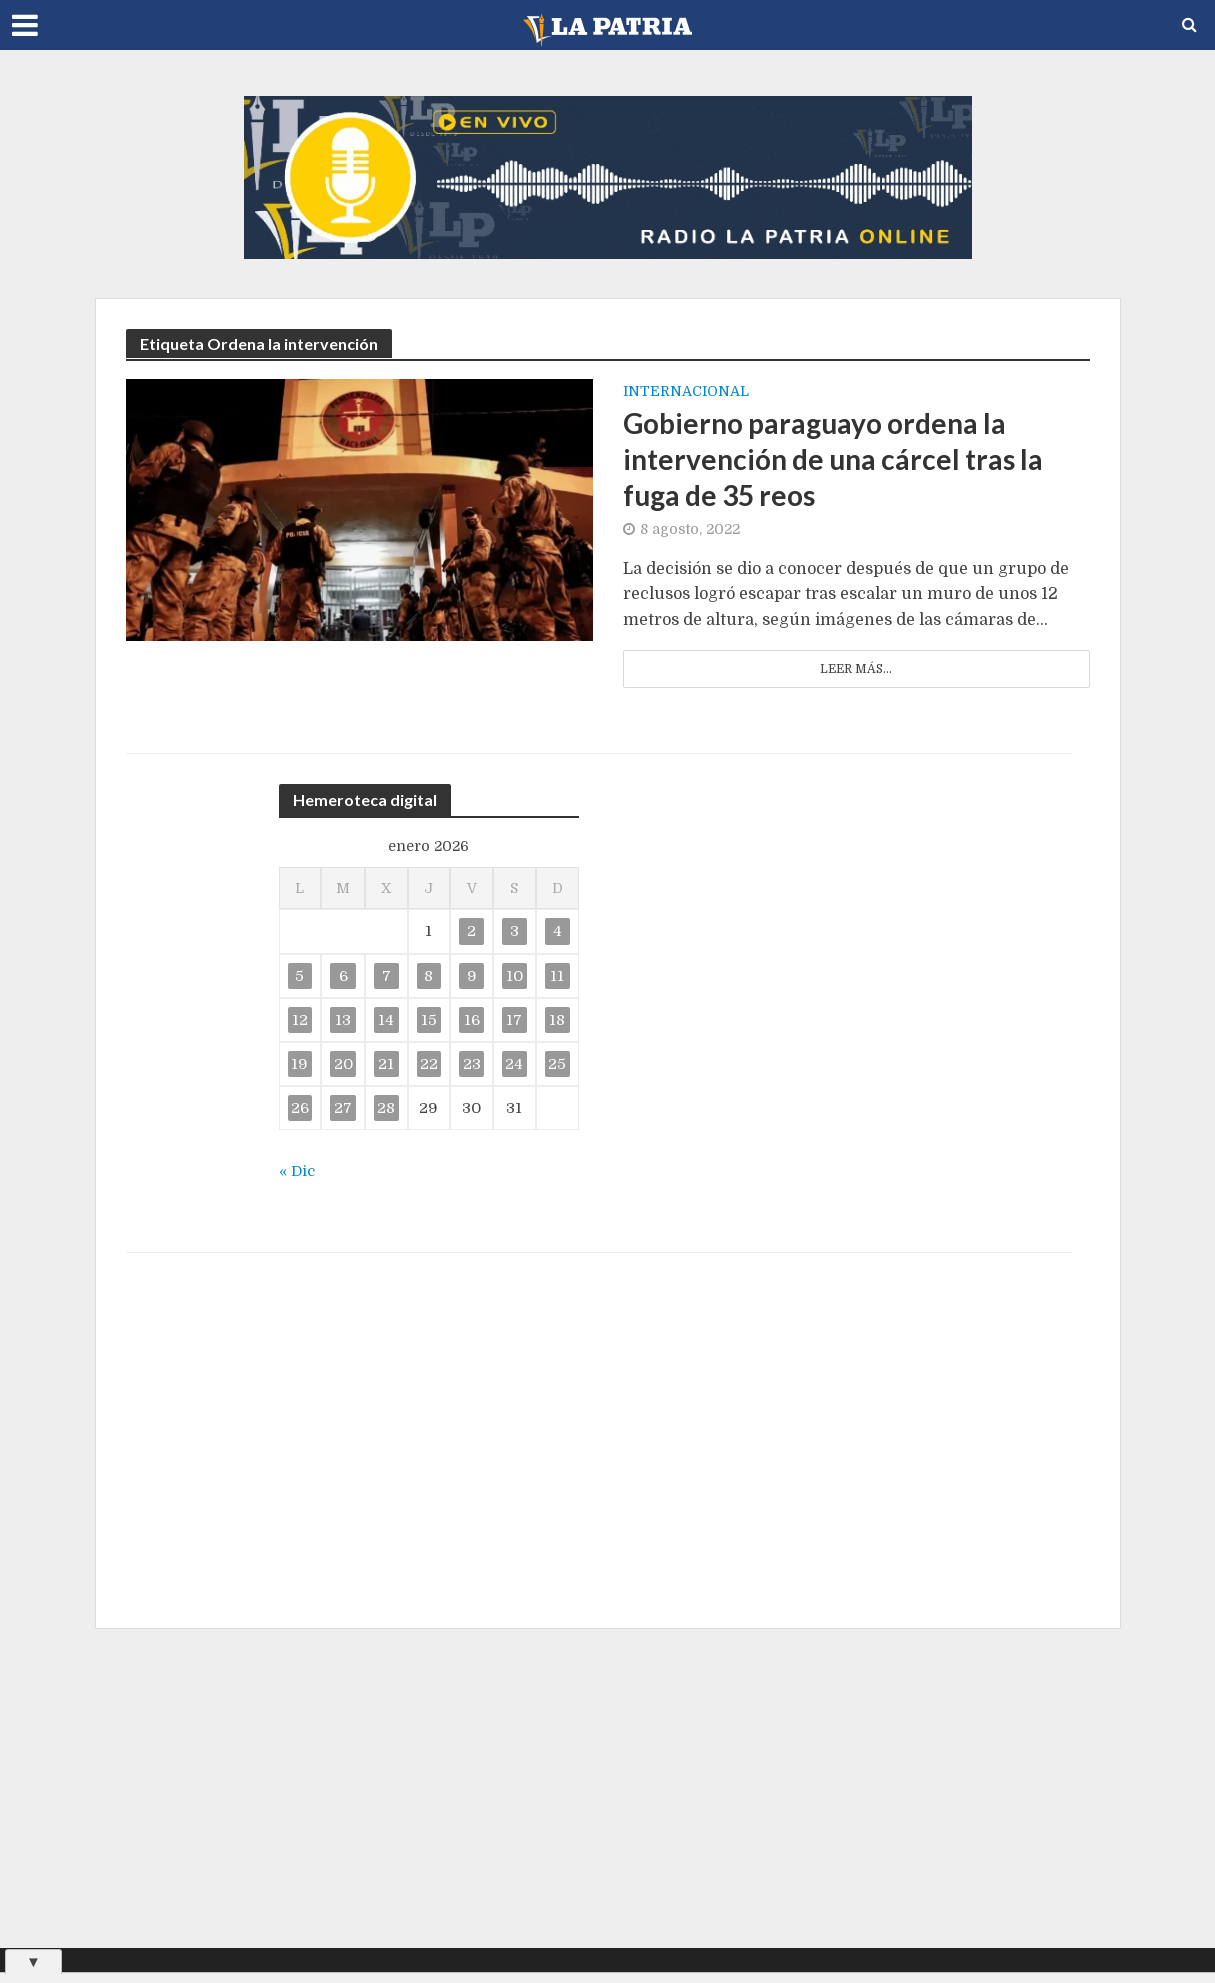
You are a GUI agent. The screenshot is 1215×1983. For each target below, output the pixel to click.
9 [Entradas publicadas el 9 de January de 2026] (472, 976)
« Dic (297, 1171)
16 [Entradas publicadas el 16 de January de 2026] (472, 1020)
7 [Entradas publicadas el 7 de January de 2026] (386, 976)
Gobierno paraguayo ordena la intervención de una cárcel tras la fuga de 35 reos (833, 459)
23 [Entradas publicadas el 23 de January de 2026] (472, 1064)
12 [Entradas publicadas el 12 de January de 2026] (300, 1020)
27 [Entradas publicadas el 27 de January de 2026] (343, 1108)
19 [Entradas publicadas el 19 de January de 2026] (299, 1064)
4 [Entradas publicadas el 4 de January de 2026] (557, 931)
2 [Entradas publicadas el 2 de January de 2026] (471, 931)
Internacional (686, 391)
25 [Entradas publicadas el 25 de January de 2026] (557, 1064)
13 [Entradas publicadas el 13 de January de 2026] (343, 1020)
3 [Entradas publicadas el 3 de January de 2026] (514, 931)
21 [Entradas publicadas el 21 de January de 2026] (386, 1064)
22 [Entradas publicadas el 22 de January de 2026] (429, 1064)
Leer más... (856, 669)
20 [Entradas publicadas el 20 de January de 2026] (343, 1064)
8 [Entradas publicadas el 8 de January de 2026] (428, 976)
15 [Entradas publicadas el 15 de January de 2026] (429, 1020)
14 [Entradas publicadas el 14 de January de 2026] (386, 1020)
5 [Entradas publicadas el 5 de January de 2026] (299, 976)
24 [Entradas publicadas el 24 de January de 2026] (514, 1064)
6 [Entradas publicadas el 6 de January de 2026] (343, 976)
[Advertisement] (608, 1788)
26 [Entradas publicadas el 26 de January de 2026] (300, 1108)
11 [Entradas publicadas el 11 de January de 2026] (557, 976)
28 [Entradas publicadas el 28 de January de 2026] (386, 1108)
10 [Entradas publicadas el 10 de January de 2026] (514, 976)
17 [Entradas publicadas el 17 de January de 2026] (514, 1020)
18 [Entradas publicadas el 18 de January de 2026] (557, 1020)
